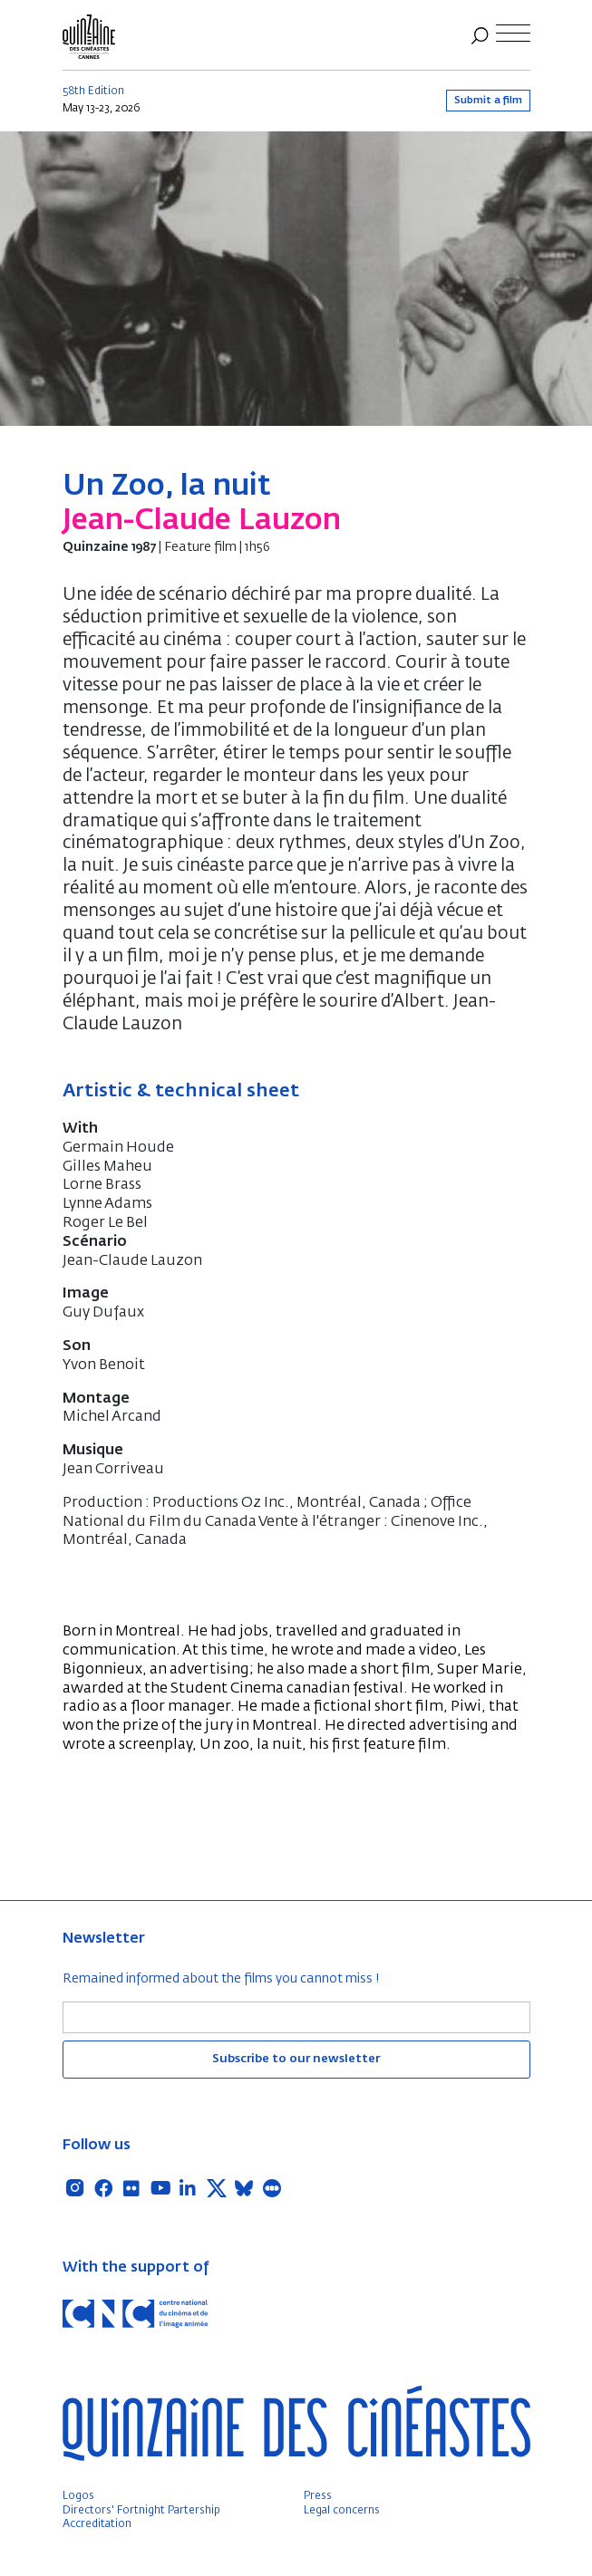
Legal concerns (342, 2510)
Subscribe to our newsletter (296, 2059)
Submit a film (488, 100)
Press (318, 2496)
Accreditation (97, 2524)
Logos (78, 2496)
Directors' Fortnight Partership (141, 2510)
